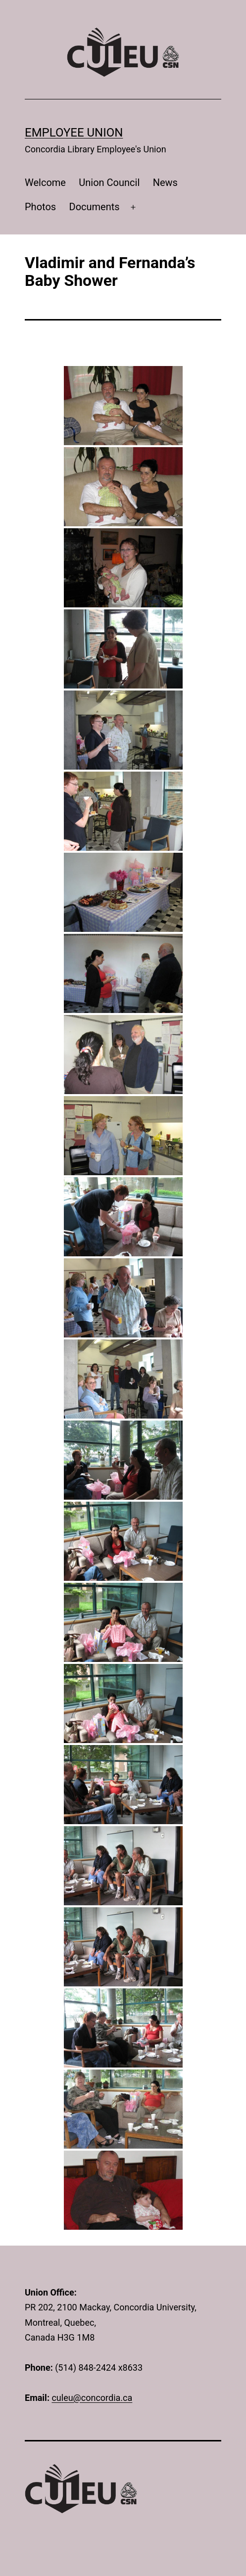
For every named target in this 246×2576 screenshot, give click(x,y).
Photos (40, 207)
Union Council (109, 182)
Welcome (45, 182)
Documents (94, 207)
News (165, 182)
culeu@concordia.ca (91, 2397)
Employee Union (74, 132)
